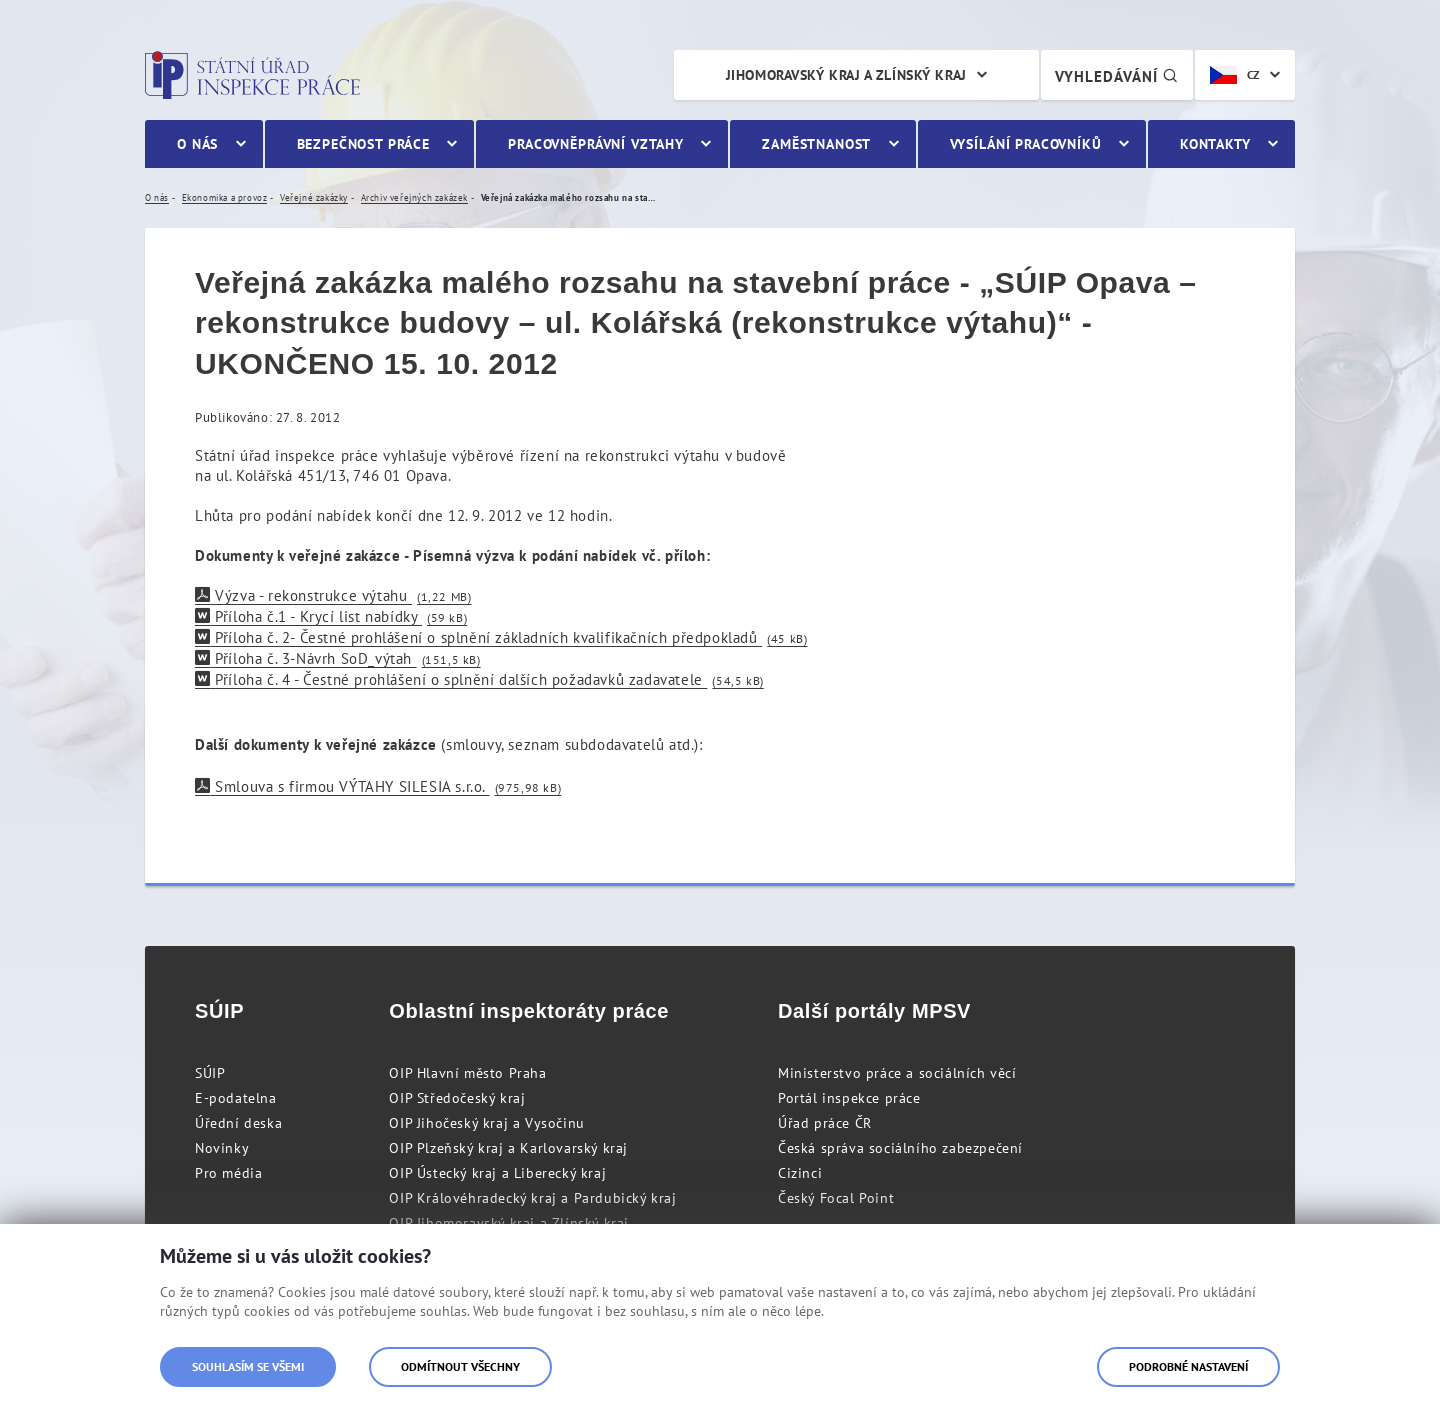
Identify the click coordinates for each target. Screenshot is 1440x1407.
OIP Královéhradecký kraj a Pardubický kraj (532, 1198)
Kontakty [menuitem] (1215, 144)
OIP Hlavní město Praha (467, 1073)
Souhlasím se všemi (248, 1366)
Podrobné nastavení (1188, 1366)
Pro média (228, 1173)
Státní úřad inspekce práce (252, 75)
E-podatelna (236, 1098)
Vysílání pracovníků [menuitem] (1026, 144)
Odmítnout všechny (460, 1366)
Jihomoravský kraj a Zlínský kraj (846, 75)
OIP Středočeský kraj (457, 1098)
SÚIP (210, 1073)
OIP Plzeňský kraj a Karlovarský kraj (508, 1148)
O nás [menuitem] (197, 144)
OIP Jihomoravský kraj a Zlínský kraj (509, 1223)
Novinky (222, 1148)
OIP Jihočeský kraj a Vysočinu (486, 1123)
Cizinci (800, 1173)
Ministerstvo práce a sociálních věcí (897, 1073)
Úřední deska (238, 1123)
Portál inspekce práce (849, 1098)
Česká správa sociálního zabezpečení (900, 1148)
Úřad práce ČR (825, 1123)
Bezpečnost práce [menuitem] (363, 144)
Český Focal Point (836, 1198)
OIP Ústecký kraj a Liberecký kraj (497, 1173)
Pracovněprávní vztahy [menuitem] (596, 144)
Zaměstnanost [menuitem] (816, 144)
